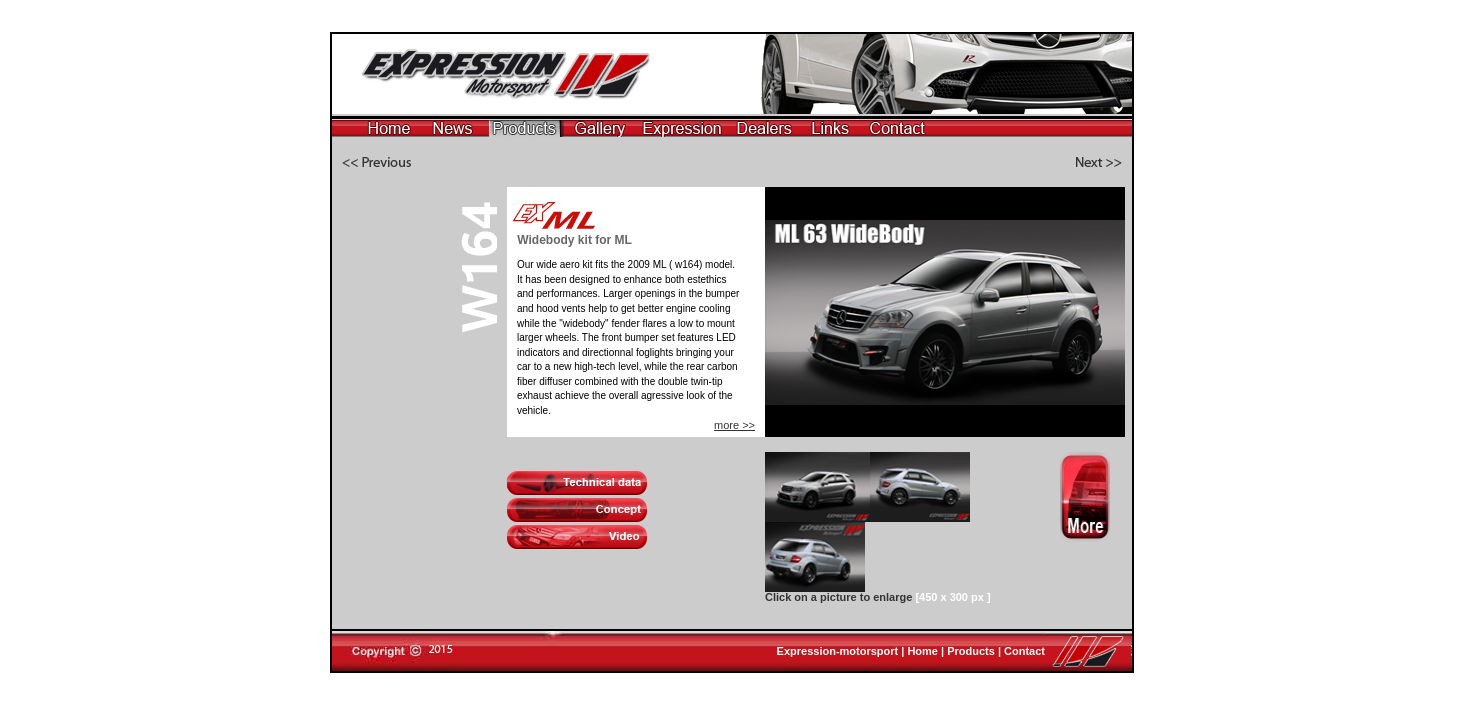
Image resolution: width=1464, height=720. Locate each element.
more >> (734, 425)
